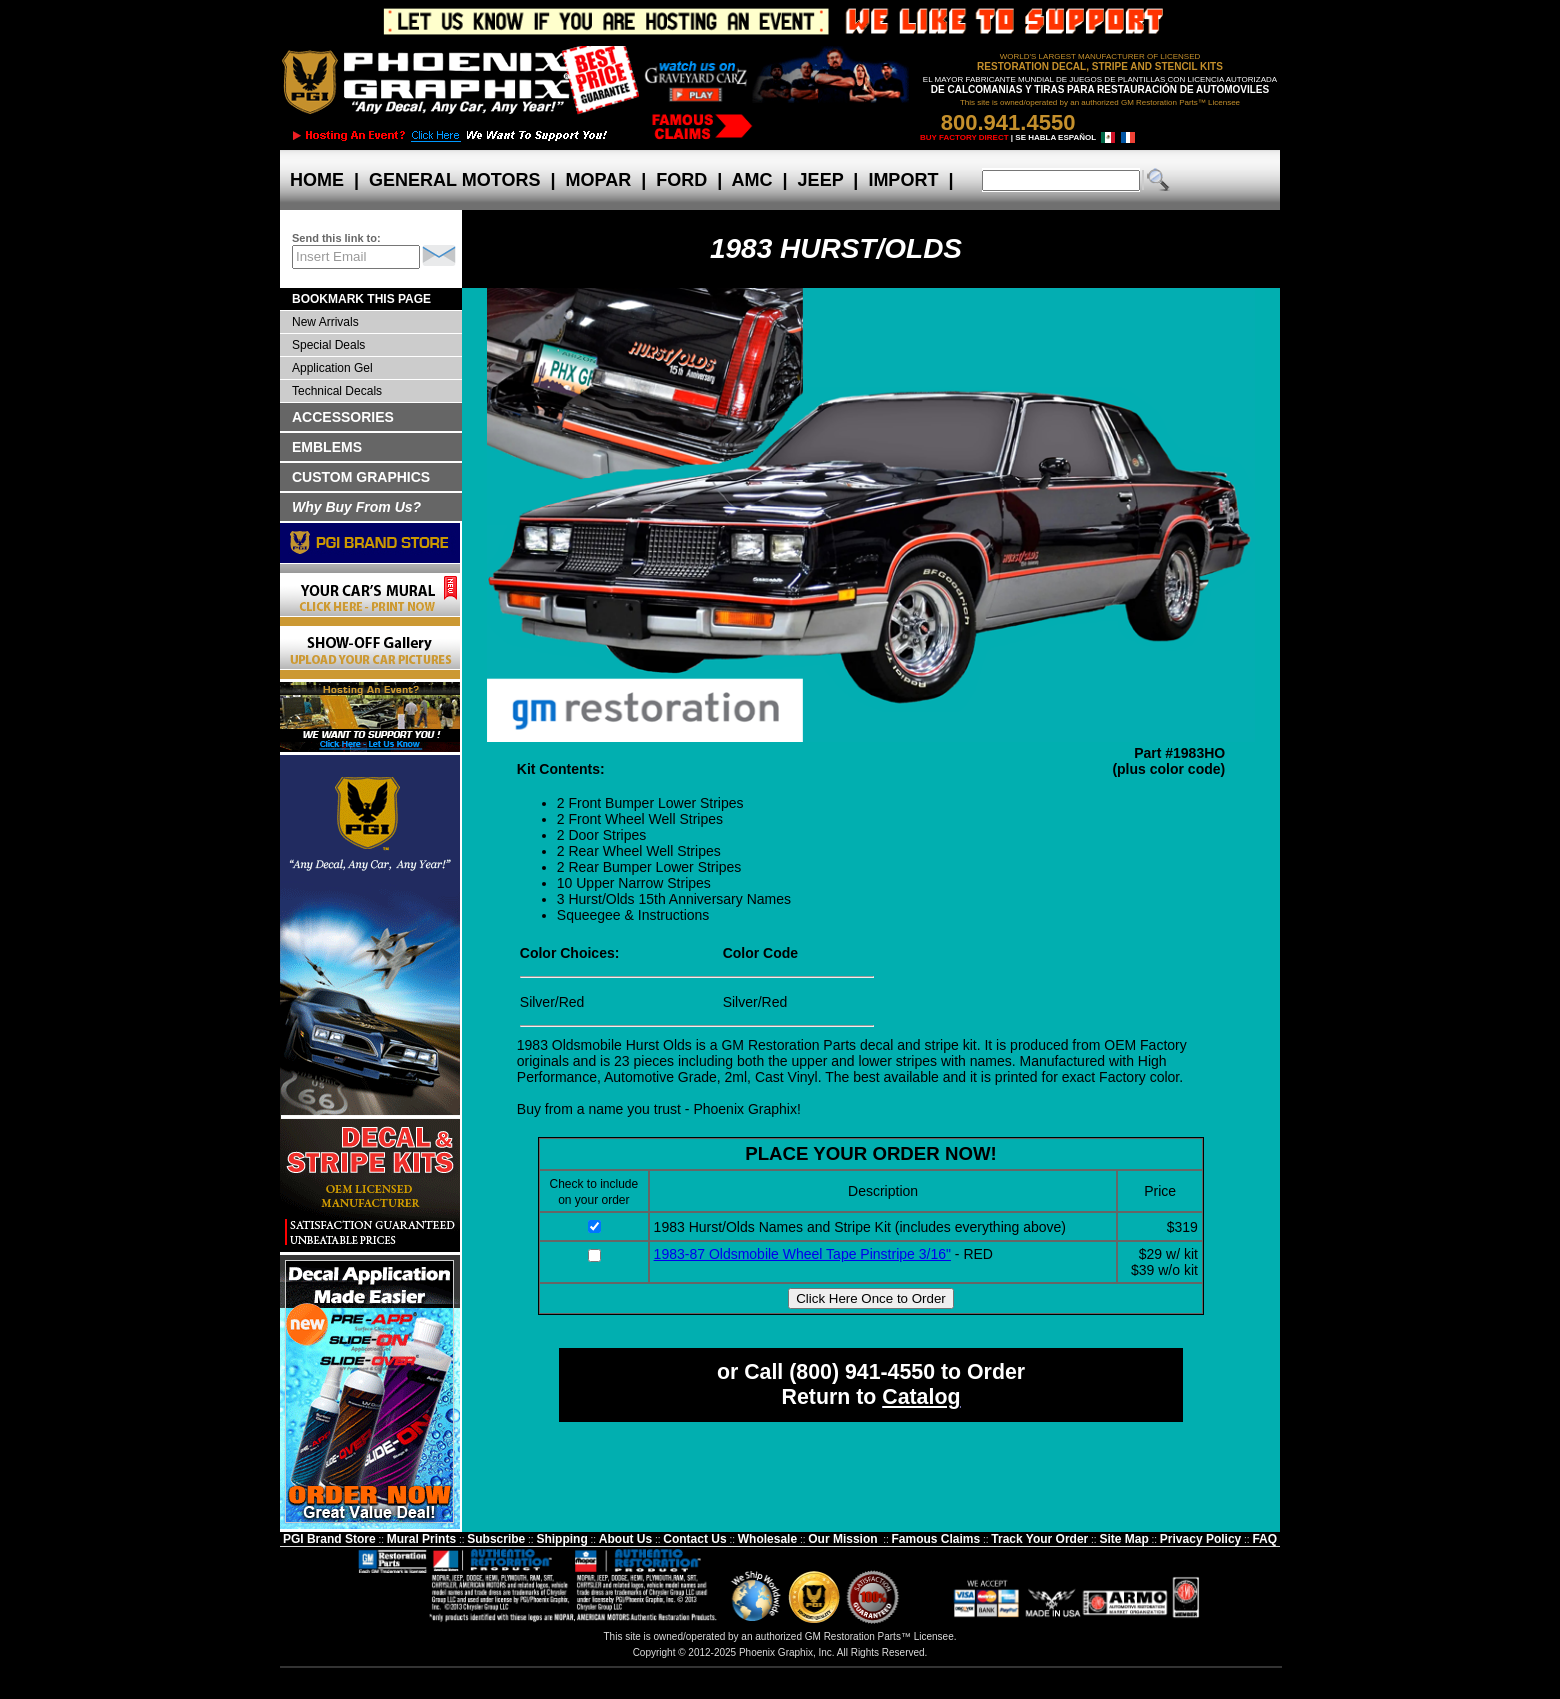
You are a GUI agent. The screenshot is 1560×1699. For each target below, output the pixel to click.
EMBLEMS (327, 447)
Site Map (1123, 1539)
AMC (752, 180)
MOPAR (598, 180)
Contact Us (694, 1539)
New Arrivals (325, 322)
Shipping (561, 1539)
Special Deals (328, 345)
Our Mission (842, 1539)
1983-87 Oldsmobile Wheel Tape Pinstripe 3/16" (802, 1254)
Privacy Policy (1200, 1539)
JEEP (821, 180)
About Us (625, 1539)
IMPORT (903, 180)
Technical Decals (337, 391)
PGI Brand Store (329, 1539)
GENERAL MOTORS (454, 180)
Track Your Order (1039, 1539)
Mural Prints (421, 1539)
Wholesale (767, 1539)
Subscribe (496, 1539)
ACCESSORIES (343, 417)
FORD (681, 180)
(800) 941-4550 (862, 1372)
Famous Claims (936, 1539)
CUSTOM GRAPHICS (361, 477)
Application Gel (332, 368)
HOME (317, 180)
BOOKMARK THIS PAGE (361, 299)
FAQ (1264, 1539)
